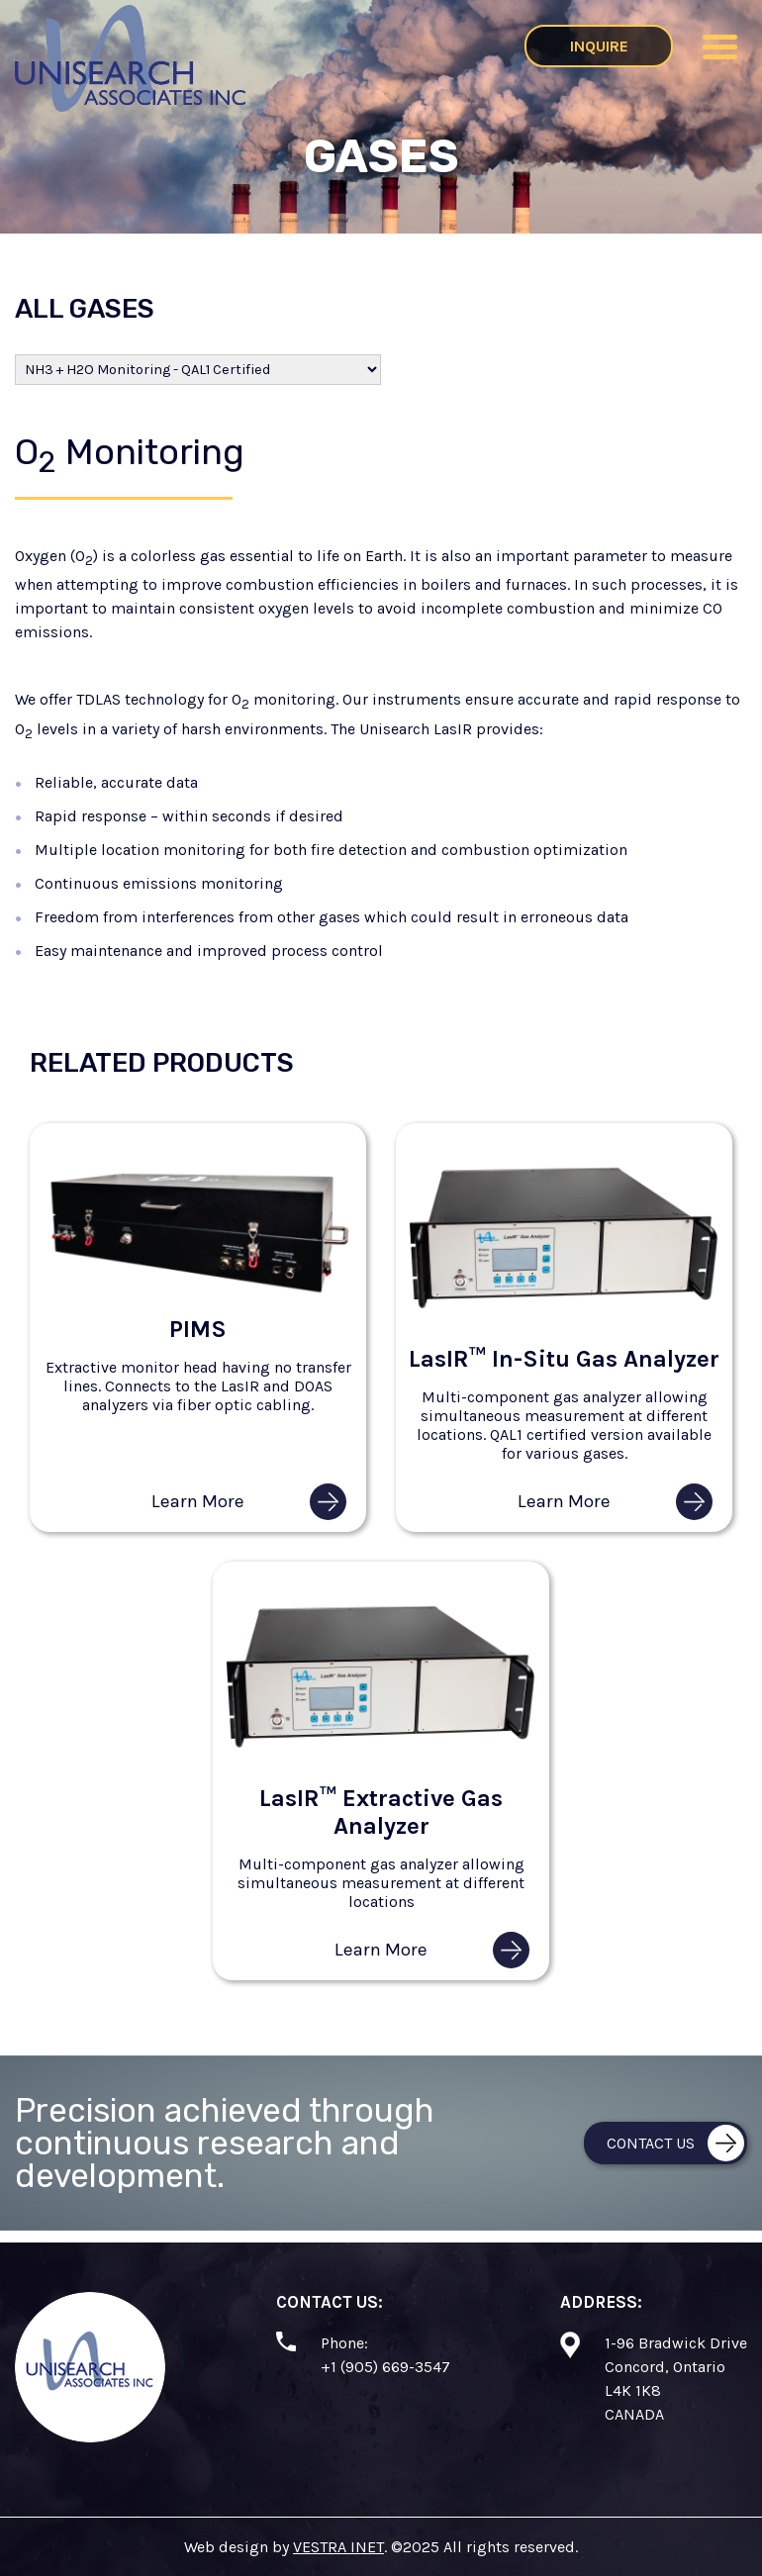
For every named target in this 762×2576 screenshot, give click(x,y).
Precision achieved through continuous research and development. (224, 2143)
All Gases (84, 309)
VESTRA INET (338, 2546)
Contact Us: (329, 2302)
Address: (601, 2302)
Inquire (599, 46)
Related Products (162, 1063)
